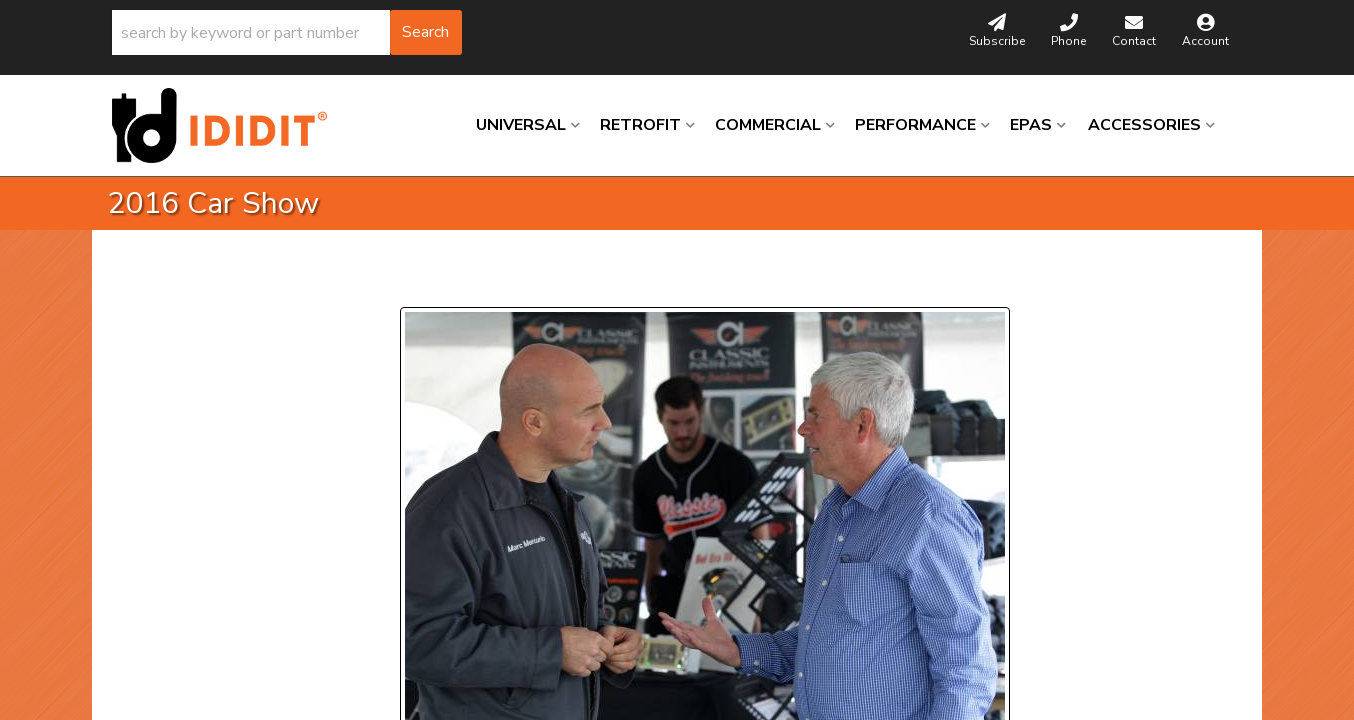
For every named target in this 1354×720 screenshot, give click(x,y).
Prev (427, 282)
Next (592, 282)
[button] (287, 32)
